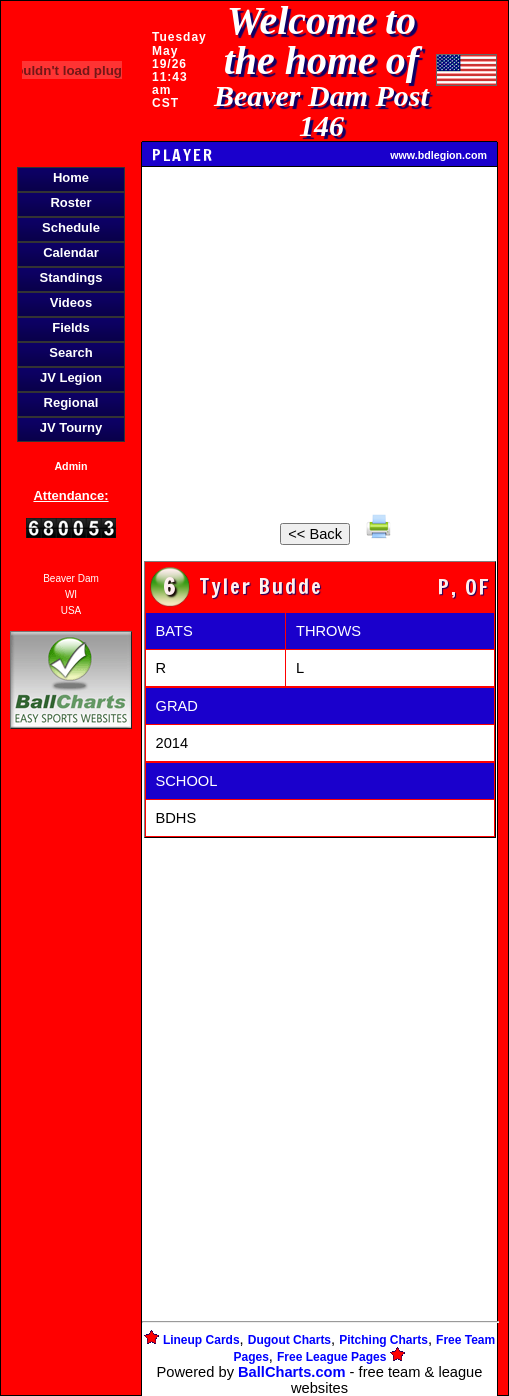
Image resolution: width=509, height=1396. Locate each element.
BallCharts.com (292, 1372)
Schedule (71, 227)
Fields (71, 327)
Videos (71, 302)
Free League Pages (331, 1357)
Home (71, 177)
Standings (71, 277)
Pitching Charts (383, 1340)
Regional (71, 402)
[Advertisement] (71, 1078)
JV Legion (71, 377)
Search (70, 352)
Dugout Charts (289, 1340)
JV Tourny (71, 427)
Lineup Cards (201, 1340)
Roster (70, 202)
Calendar (71, 252)
